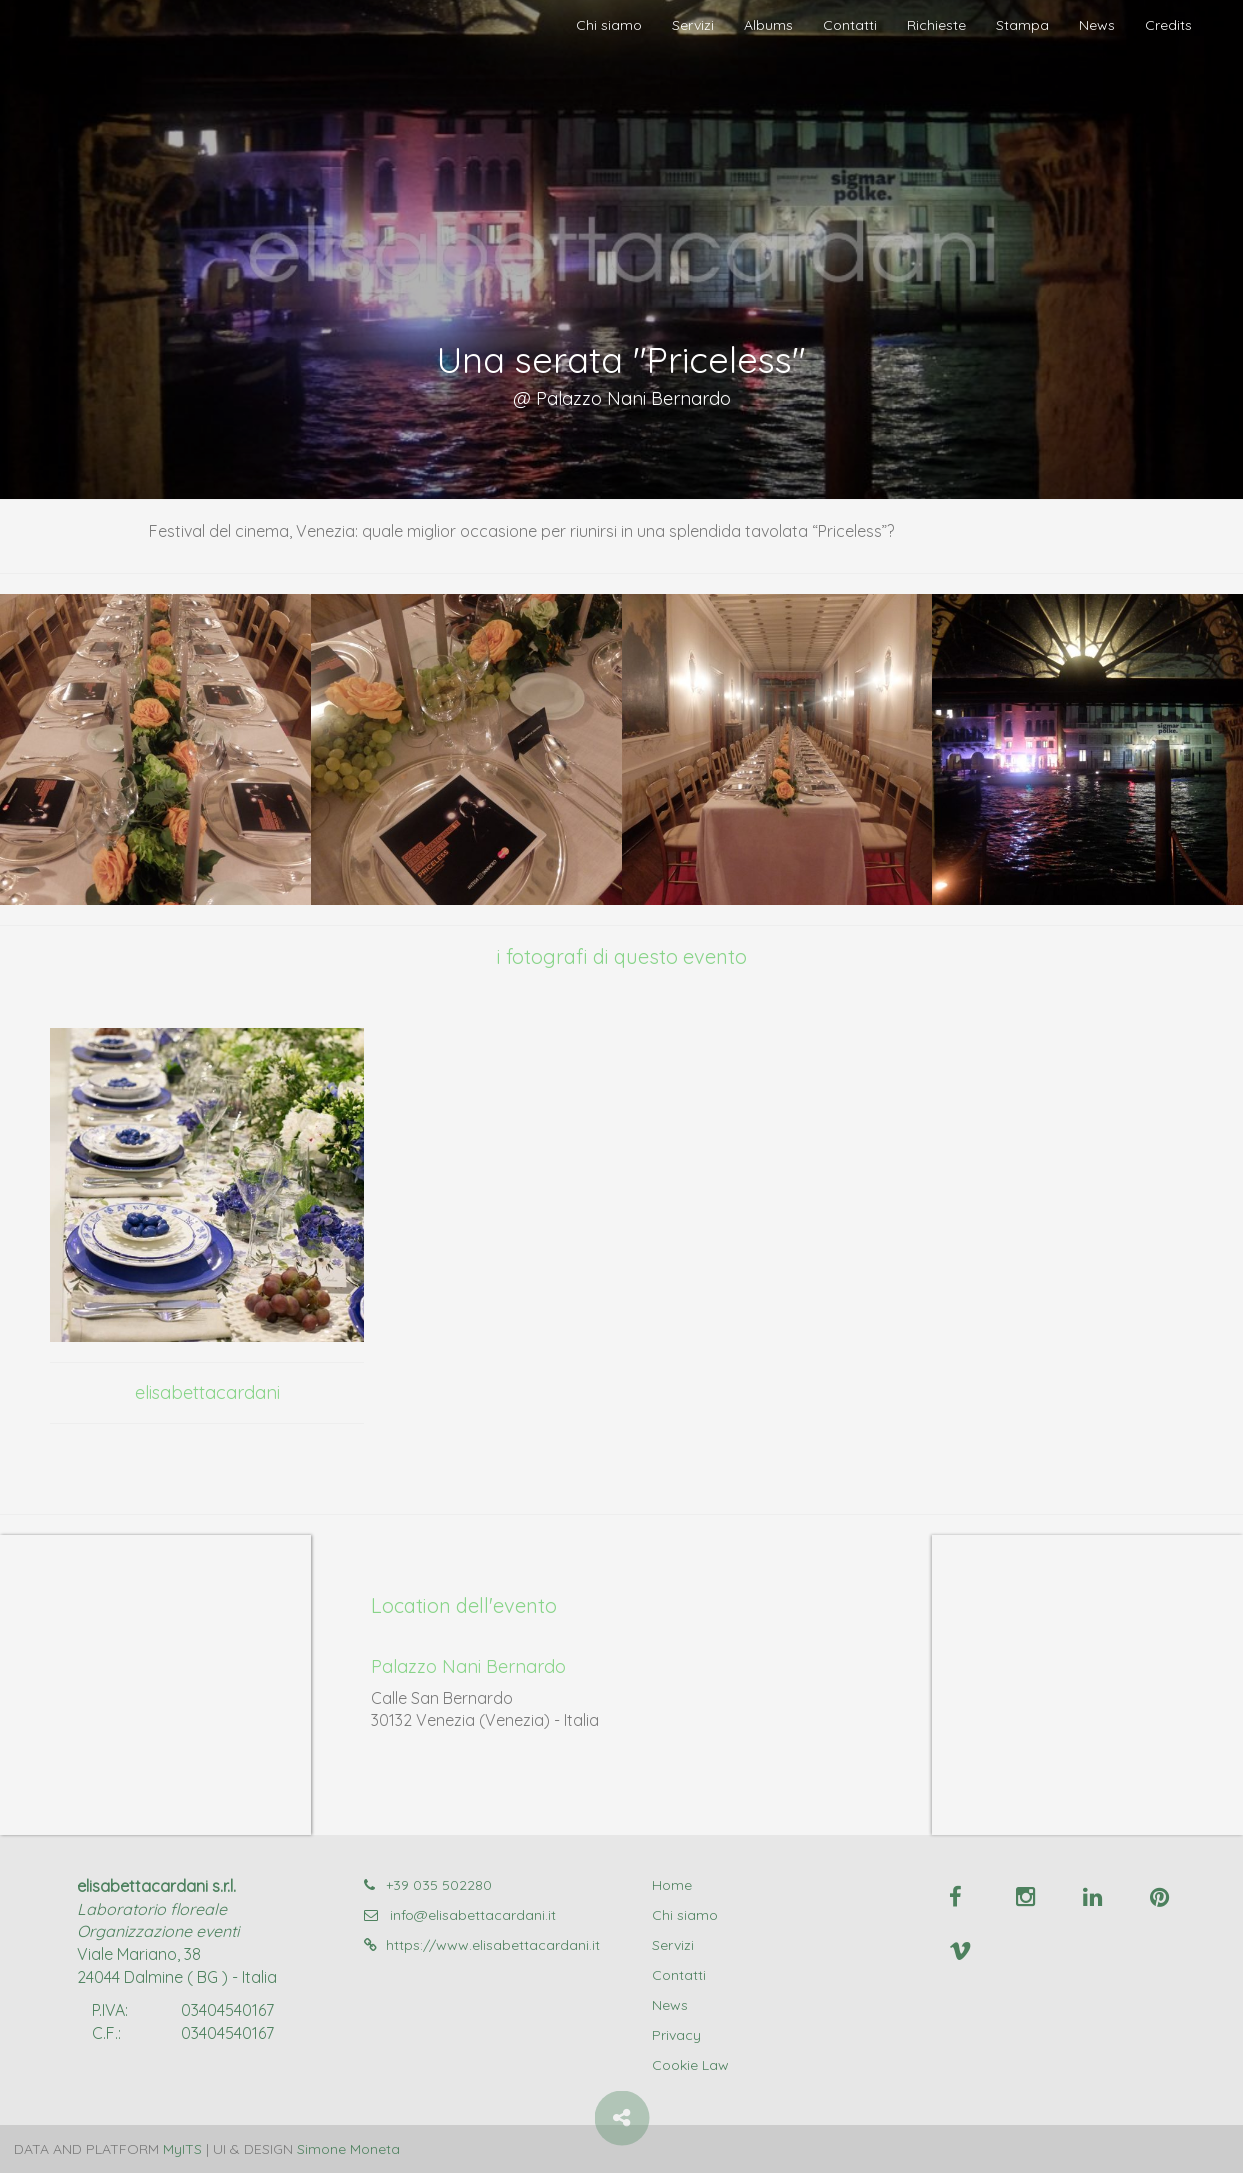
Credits (1168, 25)
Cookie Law (690, 2065)
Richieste (936, 25)
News (1097, 25)
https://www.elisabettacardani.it (482, 1945)
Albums (768, 25)
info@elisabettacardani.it (460, 1915)
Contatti (850, 25)
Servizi (693, 25)
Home (672, 1885)
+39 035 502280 (428, 1885)
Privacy (676, 2035)
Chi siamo (609, 25)
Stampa (1022, 25)
